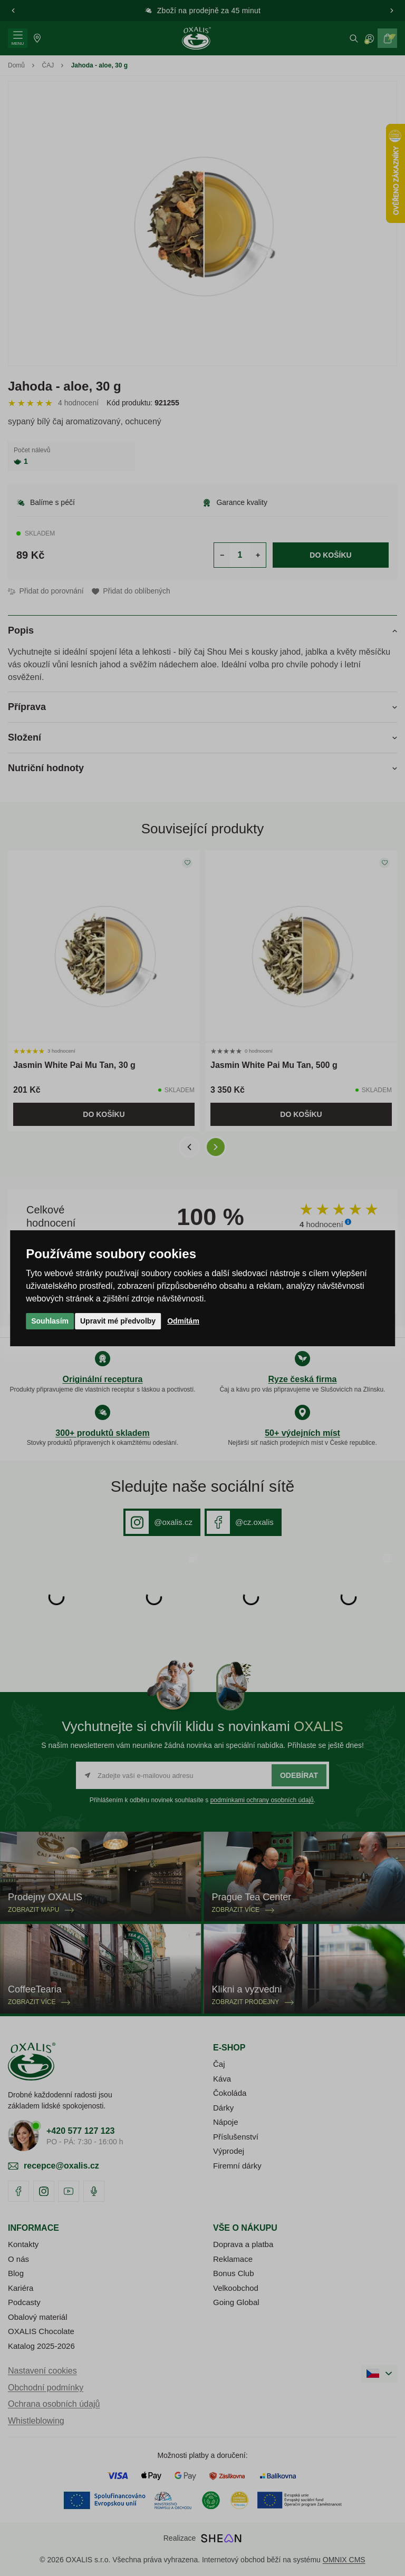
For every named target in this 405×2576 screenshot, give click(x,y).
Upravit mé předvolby (118, 1321)
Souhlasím (50, 1321)
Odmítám (183, 1321)
